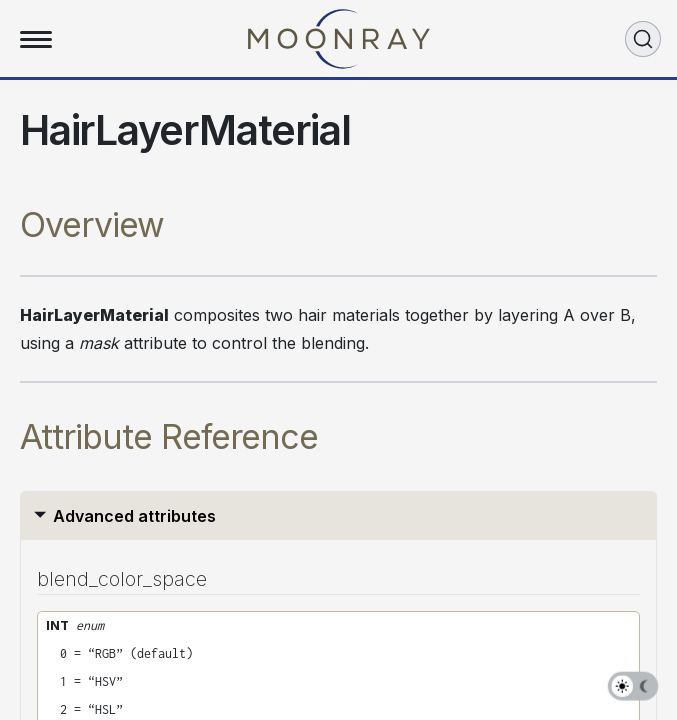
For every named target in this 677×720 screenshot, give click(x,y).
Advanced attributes (134, 516)
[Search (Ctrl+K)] (643, 39)
